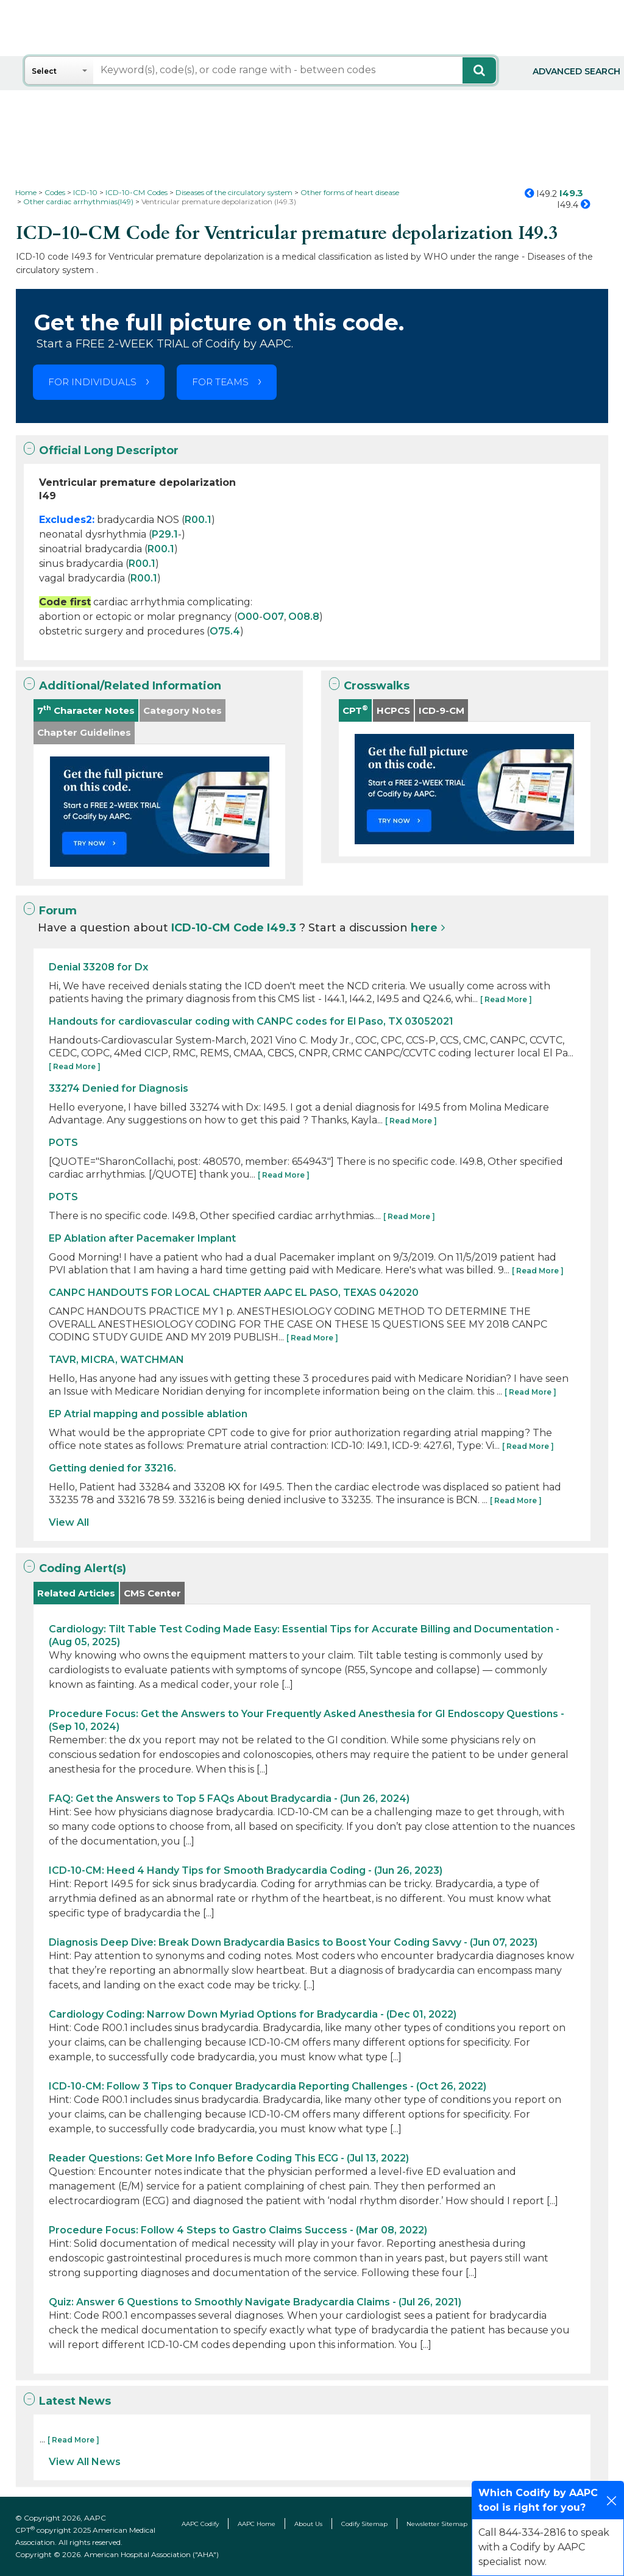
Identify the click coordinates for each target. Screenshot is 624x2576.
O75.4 (225, 631)
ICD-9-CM (441, 710)
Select (44, 71)
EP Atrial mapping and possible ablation (148, 1414)
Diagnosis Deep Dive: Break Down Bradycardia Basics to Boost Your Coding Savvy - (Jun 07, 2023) (293, 1942)
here (424, 927)
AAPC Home (256, 2524)
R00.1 (198, 519)
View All (69, 1522)
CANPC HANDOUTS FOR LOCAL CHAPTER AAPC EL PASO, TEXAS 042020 (234, 1292)
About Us (308, 2524)
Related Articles (76, 1593)
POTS (63, 1142)
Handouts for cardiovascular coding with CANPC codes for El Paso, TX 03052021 (251, 1021)
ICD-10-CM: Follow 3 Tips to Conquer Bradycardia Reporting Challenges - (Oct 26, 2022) (267, 2086)
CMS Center (152, 1593)
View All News (85, 2461)
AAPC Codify (200, 2524)
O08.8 (303, 616)
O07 (273, 616)
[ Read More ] (506, 999)
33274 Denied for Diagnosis (118, 1088)
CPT (355, 709)
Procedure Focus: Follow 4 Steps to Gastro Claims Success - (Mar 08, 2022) (238, 2230)
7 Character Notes (86, 709)
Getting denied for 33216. (112, 1468)
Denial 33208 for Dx (98, 967)
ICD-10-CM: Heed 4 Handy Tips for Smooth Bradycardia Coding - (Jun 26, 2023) (245, 1870)
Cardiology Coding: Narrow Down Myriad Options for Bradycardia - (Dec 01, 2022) (252, 2014)
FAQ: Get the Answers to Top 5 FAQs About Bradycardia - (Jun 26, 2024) (229, 1798)
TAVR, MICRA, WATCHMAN (116, 1359)
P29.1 (165, 534)
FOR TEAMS (220, 382)
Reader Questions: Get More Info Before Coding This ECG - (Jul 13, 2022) (229, 2158)
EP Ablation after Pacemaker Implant (142, 1238)
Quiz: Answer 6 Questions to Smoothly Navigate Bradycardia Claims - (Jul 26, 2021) (255, 2302)
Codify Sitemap (364, 2524)
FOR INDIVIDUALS (92, 382)
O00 (248, 616)
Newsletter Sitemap (436, 2524)
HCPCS (393, 710)
